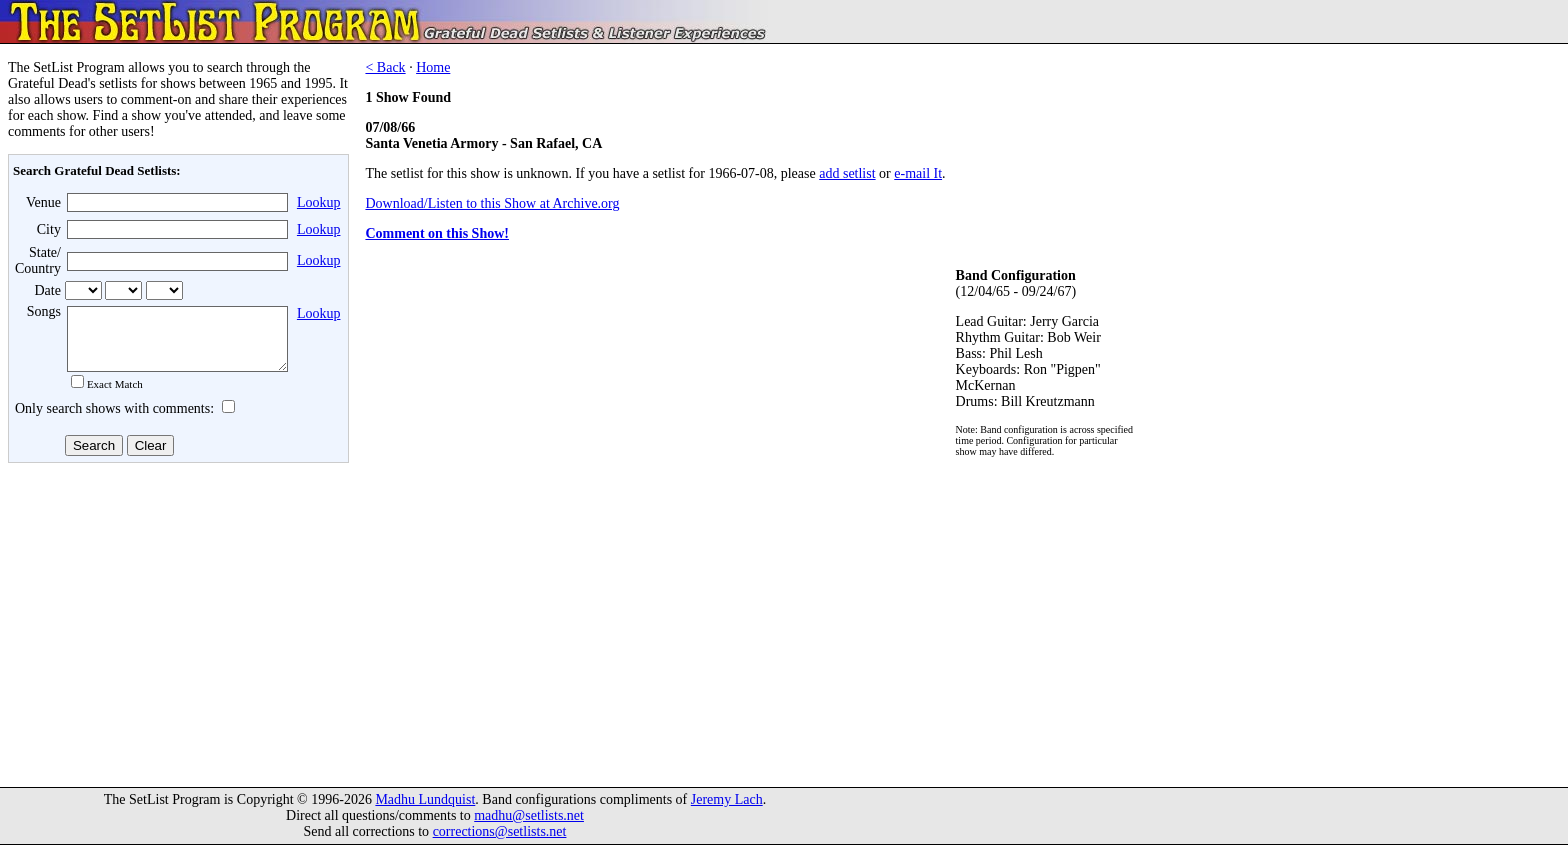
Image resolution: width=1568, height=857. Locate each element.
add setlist (847, 173)
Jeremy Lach (727, 811)
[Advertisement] (176, 629)
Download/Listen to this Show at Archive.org (492, 203)
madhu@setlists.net (529, 827)
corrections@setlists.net (500, 843)
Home (433, 67)
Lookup (319, 202)
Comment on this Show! (437, 233)
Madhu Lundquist (425, 811)
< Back (385, 67)
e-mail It (918, 173)
